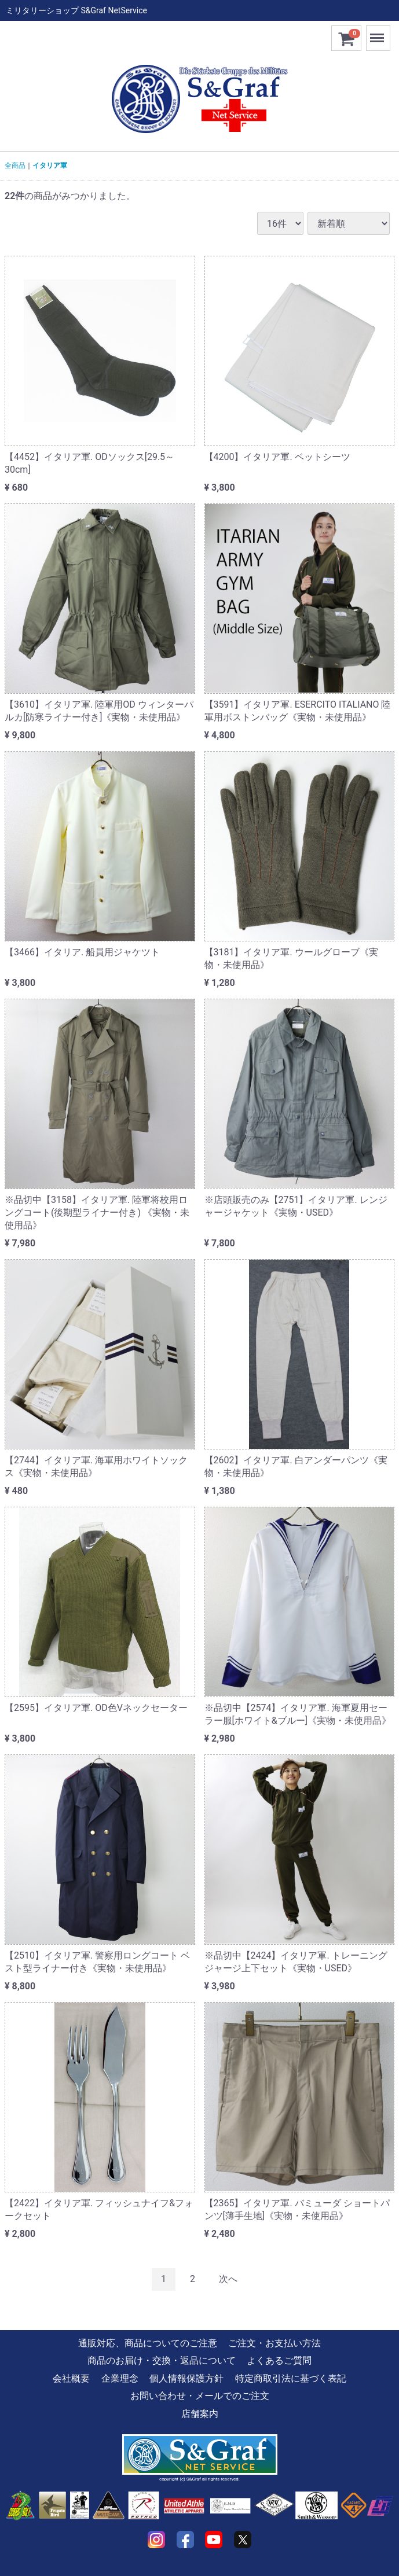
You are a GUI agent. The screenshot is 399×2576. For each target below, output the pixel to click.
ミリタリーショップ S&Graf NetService (76, 10)
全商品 (15, 165)
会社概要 (71, 2378)
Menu (378, 33)
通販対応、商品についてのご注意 (147, 2343)
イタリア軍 (49, 165)
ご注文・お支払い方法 (274, 2343)
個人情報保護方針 (186, 2378)
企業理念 (119, 2378)
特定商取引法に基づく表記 (290, 2378)
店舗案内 (199, 2413)
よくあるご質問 (279, 2360)
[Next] (228, 2279)
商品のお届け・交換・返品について (161, 2360)
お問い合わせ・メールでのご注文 (199, 2395)
